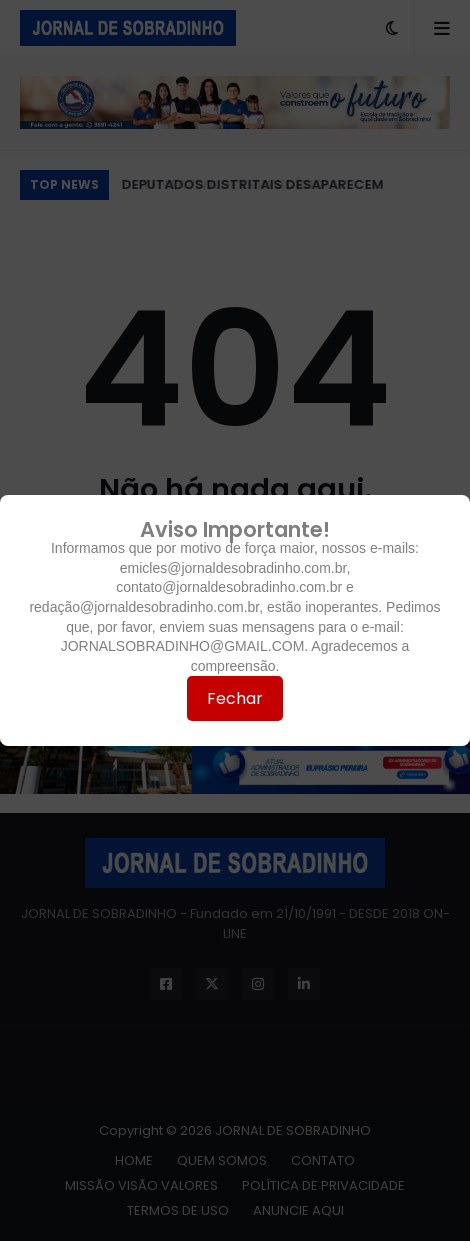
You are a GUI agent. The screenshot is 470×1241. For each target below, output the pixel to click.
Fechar (235, 698)
